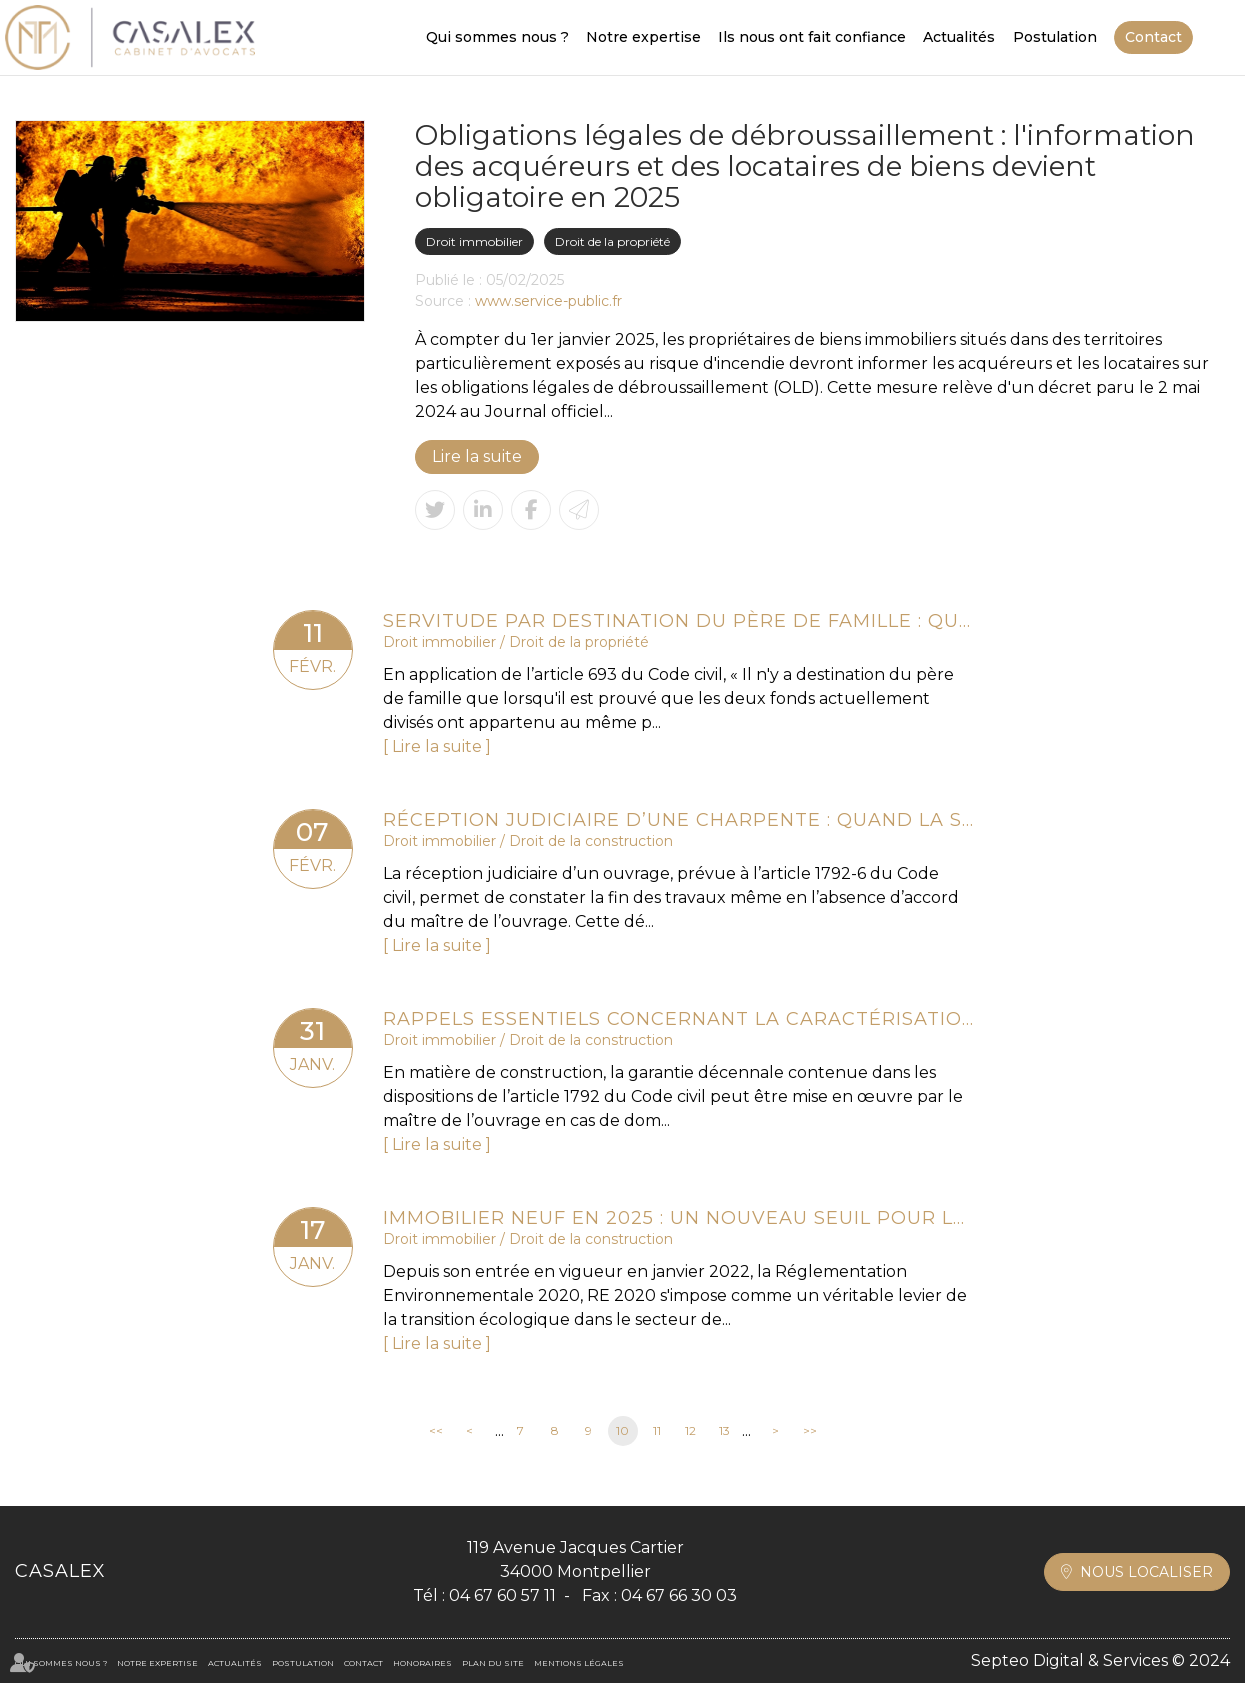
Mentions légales (579, 1663)
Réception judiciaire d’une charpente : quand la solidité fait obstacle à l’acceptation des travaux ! (678, 820)
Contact (1153, 37)
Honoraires (422, 1663)
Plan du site (493, 1663)
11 (657, 1430)
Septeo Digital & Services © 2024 (1100, 1660)
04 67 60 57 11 (502, 1595)
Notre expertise (643, 37)
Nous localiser (1146, 1572)
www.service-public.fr (548, 301)
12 (690, 1430)
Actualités (959, 37)
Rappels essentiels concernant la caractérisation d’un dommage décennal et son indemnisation (678, 1019)
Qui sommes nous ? (497, 37)
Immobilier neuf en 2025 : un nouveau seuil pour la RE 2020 (678, 1218)
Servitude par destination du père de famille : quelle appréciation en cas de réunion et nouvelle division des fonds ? (678, 621)
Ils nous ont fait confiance (812, 37)
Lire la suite (477, 456)
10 (622, 1430)
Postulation (1055, 37)
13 (724, 1430)
